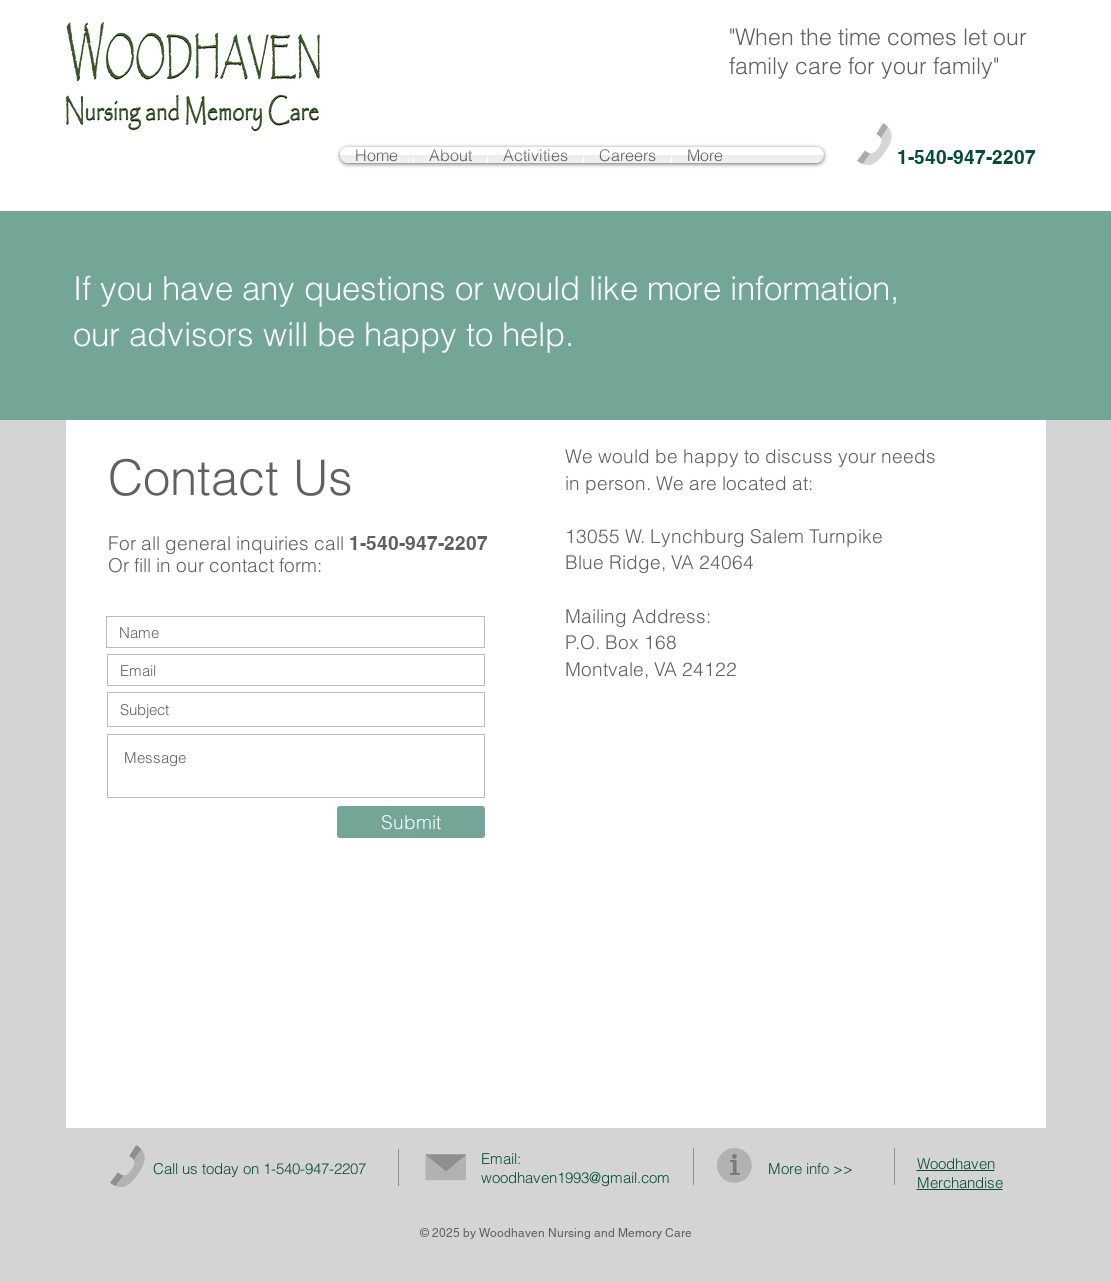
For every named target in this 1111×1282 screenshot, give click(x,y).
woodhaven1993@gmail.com (575, 1177)
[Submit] (411, 822)
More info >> (810, 1168)
